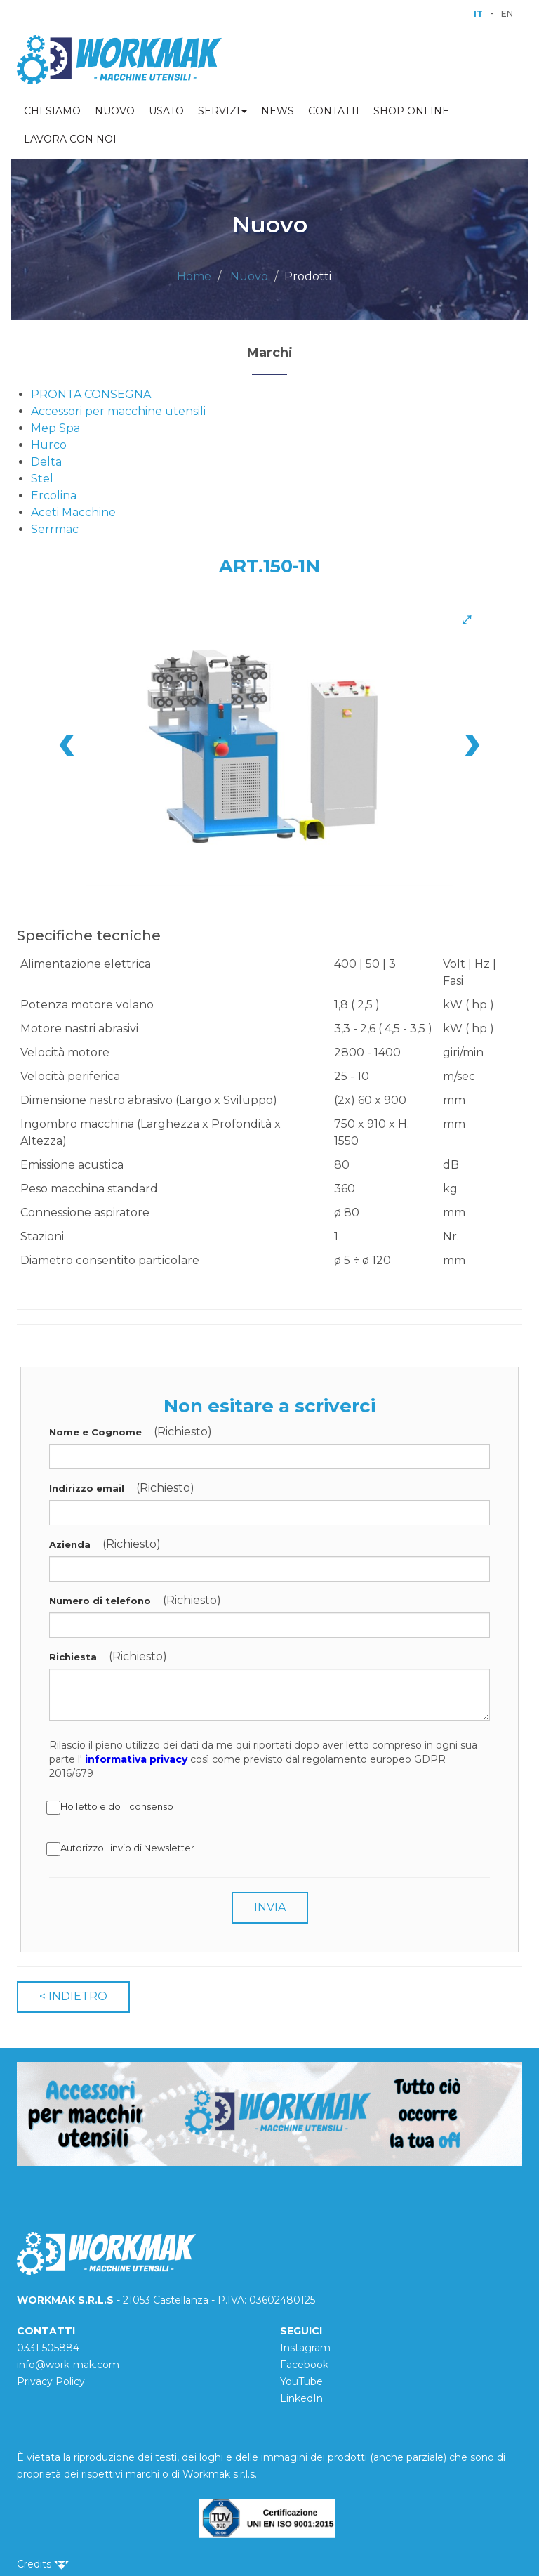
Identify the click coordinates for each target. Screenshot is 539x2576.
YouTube (301, 2381)
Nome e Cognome (95, 1432)
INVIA (270, 1907)
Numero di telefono (100, 1600)
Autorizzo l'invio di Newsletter (121, 1849)
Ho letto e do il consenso (111, 1808)
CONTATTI (333, 111)
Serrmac (55, 529)
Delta (46, 461)
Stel (42, 478)
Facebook (304, 2364)
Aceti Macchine (73, 512)
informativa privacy (136, 1759)
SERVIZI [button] (222, 111)
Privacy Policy (51, 2381)
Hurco (49, 445)
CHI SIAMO (52, 111)
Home (194, 276)
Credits (43, 2564)
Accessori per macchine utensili (118, 411)
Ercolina (53, 495)
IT (478, 13)
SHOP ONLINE (411, 111)
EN (507, 13)
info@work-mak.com (68, 2364)
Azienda (70, 1544)
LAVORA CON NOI (70, 139)
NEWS (277, 111)
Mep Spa (55, 428)
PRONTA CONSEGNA (91, 394)
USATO (166, 111)
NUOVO (115, 111)
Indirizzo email (86, 1488)
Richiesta (73, 1656)
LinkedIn (301, 2398)
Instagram (305, 2347)
